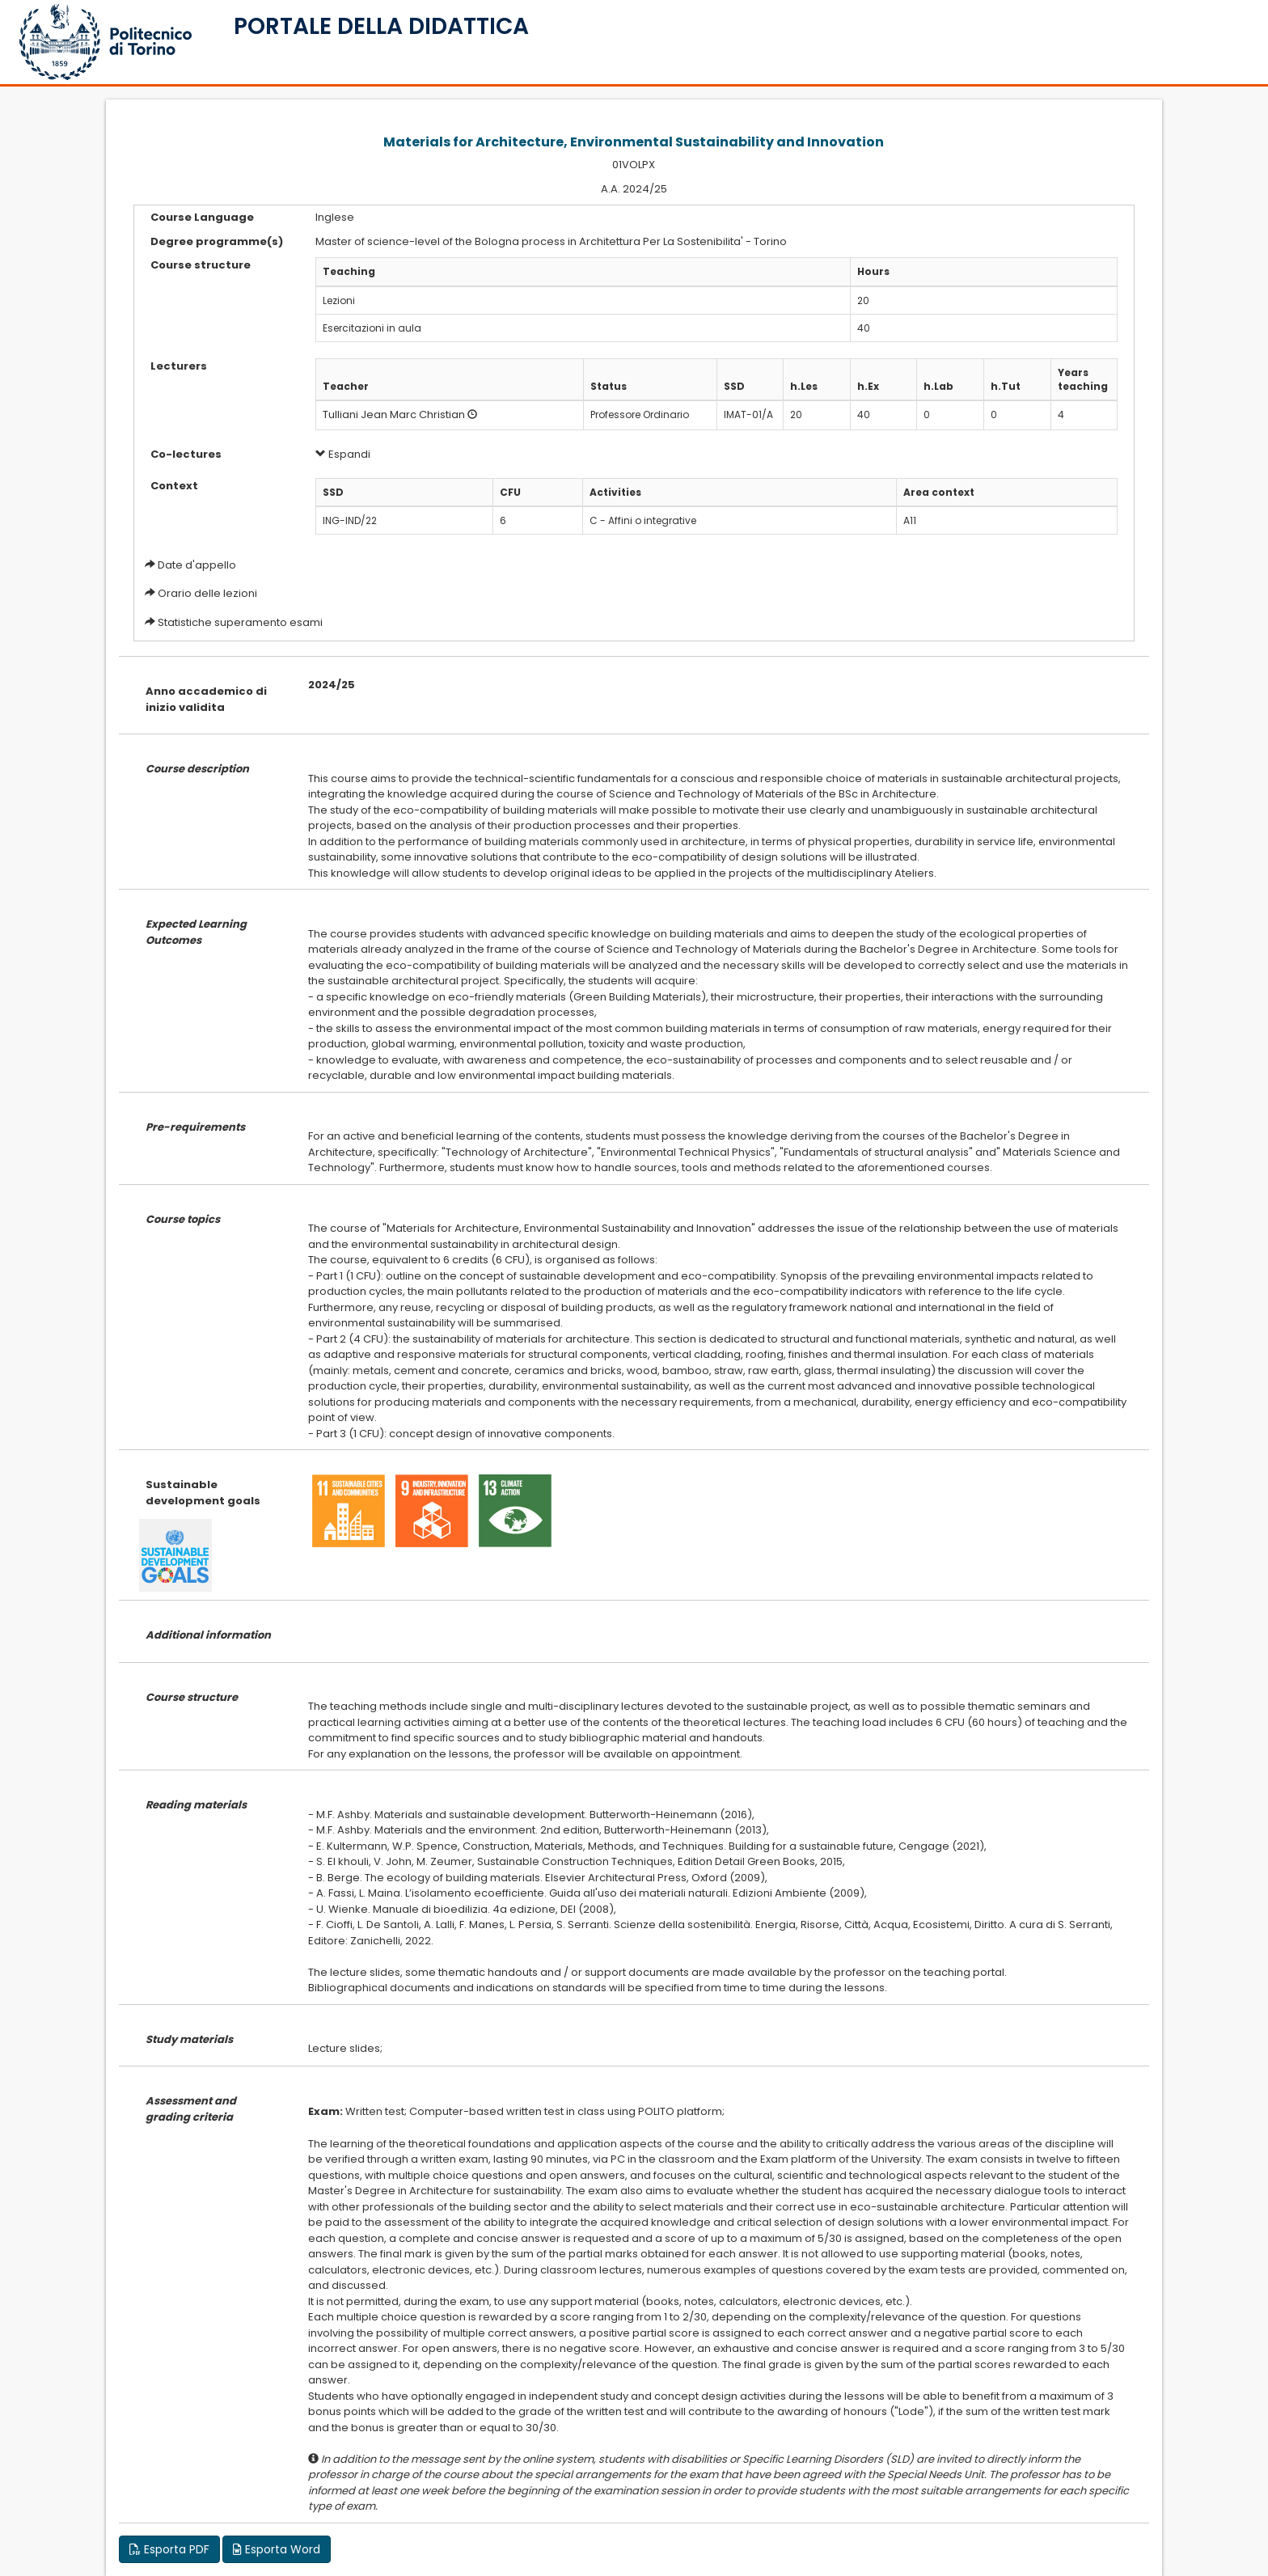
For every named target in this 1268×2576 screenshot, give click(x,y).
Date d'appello (197, 565)
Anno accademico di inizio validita (206, 699)
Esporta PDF (169, 2549)
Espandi (342, 454)
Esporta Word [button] (276, 2549)
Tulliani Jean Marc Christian (394, 414)
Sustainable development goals (203, 1492)
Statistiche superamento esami (240, 622)
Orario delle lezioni (207, 593)
